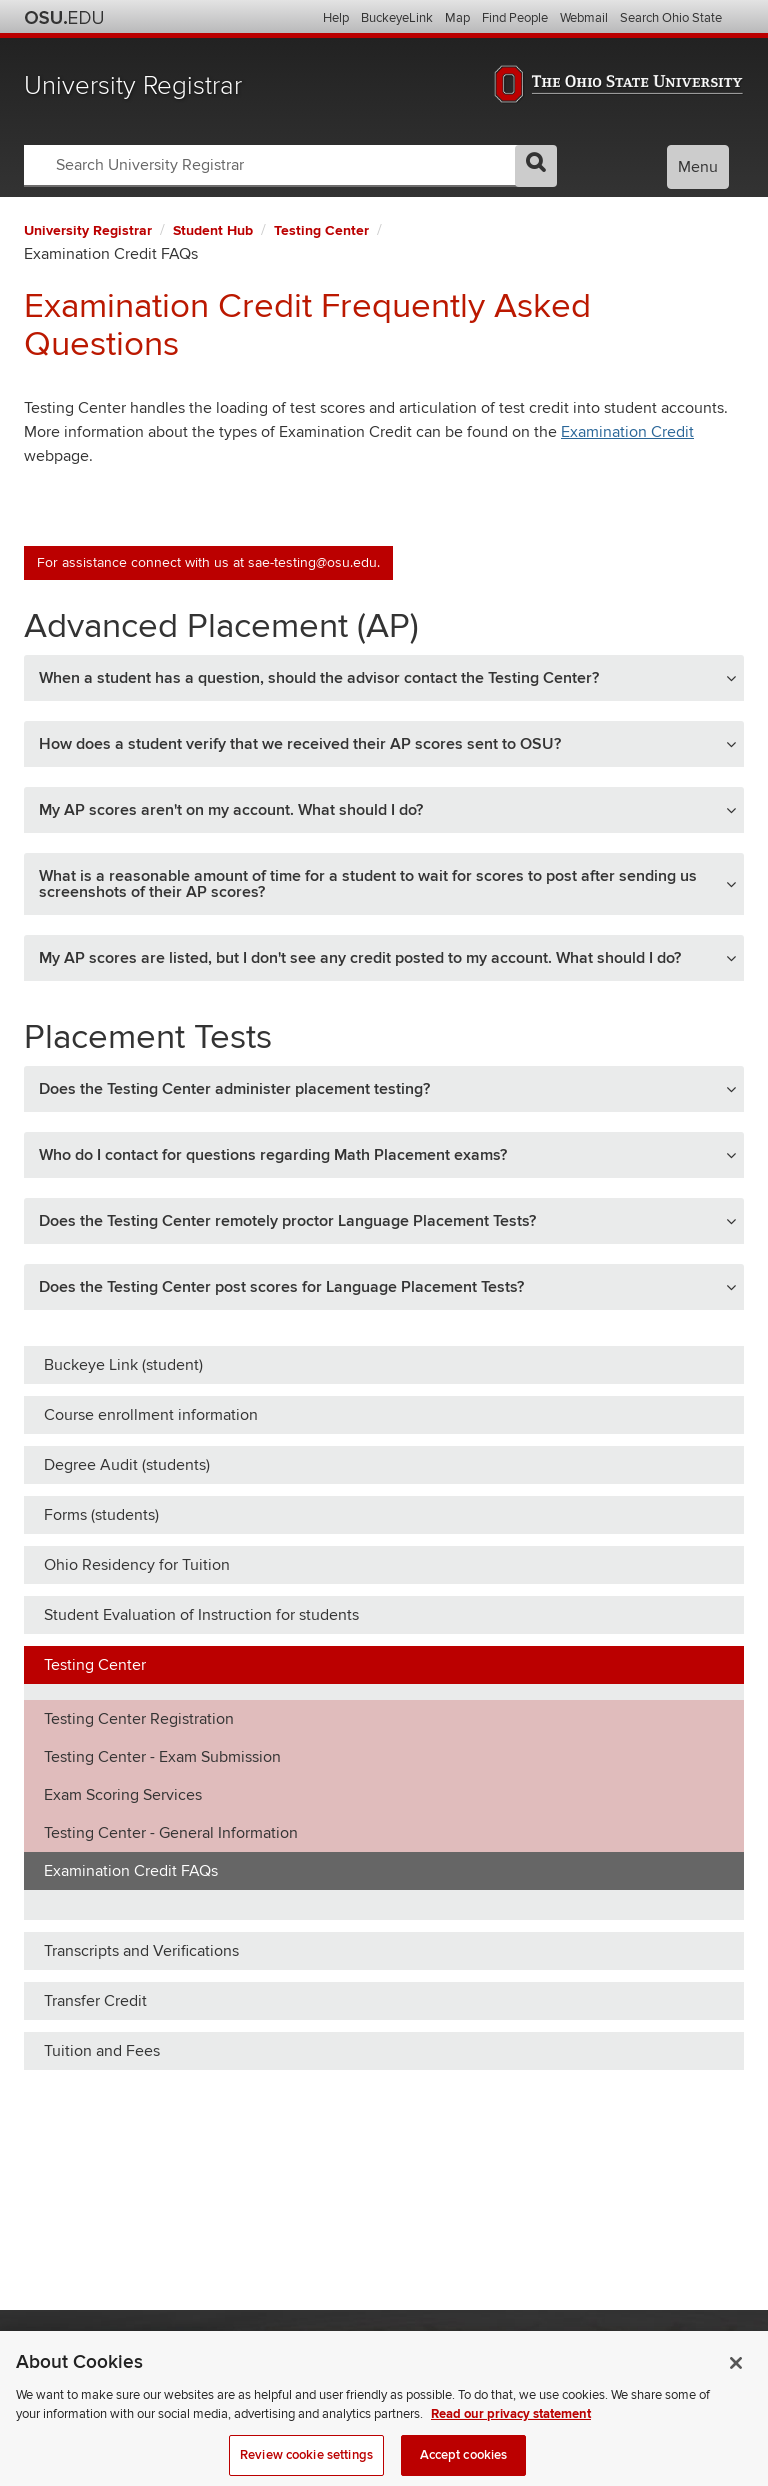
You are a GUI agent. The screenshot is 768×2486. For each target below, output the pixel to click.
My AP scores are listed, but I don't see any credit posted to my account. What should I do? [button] (360, 958)
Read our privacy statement (511, 2436)
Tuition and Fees (102, 2051)
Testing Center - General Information (171, 1833)
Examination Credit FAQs (131, 1871)
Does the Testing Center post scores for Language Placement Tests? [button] (281, 1287)
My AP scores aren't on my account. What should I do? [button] (231, 810)
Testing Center (321, 230)
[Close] (736, 2384)
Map (457, 18)
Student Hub (213, 230)
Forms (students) (101, 1515)
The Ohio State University (64, 18)
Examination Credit (627, 432)
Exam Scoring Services (123, 1795)
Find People (515, 18)
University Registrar (133, 86)
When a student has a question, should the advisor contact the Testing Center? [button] (319, 678)
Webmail (584, 18)
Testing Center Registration (139, 1719)
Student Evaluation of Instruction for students (201, 1615)
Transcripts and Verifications (141, 1951)
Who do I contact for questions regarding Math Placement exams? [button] (273, 1155)
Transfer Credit (95, 2001)
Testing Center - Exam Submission (162, 1757)
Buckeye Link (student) (123, 1365)
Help (336, 18)
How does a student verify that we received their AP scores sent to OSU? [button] (300, 744)
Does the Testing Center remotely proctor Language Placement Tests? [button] (287, 1221)
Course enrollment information (151, 1415)
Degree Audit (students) (127, 1465)
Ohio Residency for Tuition (137, 1565)
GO (536, 166)
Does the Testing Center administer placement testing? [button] (234, 1089)
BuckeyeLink (397, 18)
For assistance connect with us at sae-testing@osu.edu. (208, 562)
